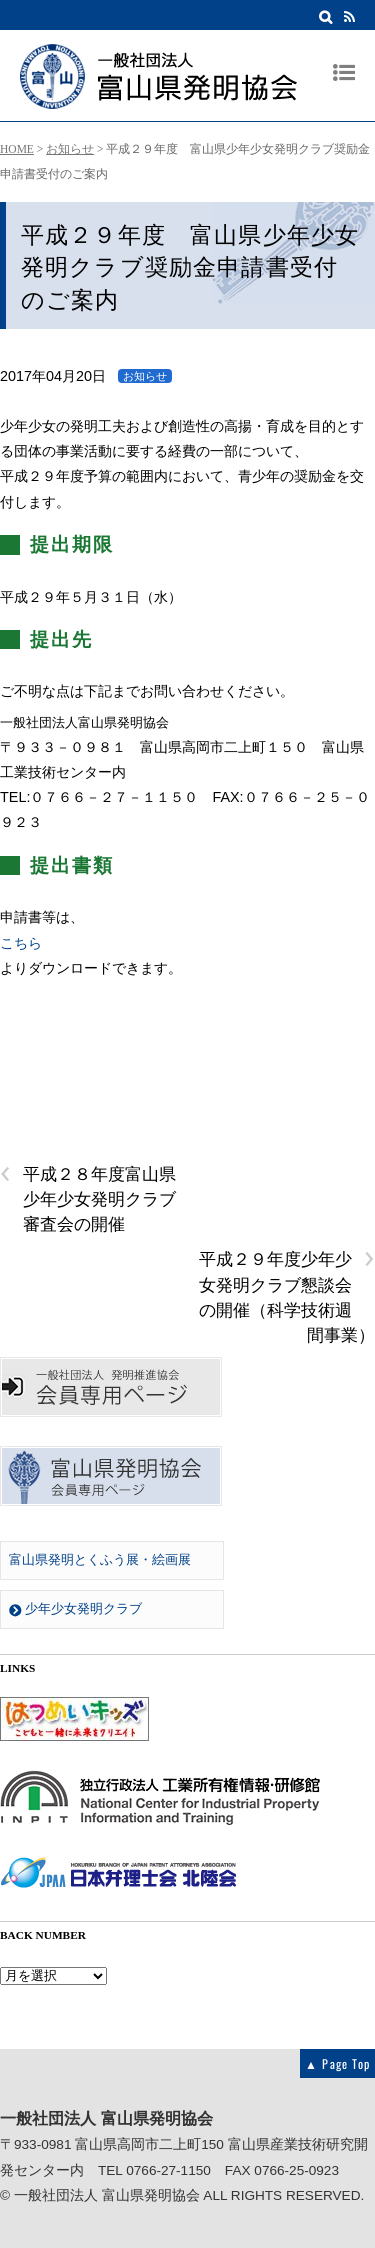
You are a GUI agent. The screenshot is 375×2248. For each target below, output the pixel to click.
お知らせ (70, 149)
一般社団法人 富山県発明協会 (107, 2195)
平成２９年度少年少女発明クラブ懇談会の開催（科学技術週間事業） (287, 1296)
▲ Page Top (337, 2063)
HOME (17, 149)
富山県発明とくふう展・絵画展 (100, 1560)
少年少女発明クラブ (75, 1609)
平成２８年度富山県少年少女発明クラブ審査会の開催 (88, 1198)
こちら (21, 943)
